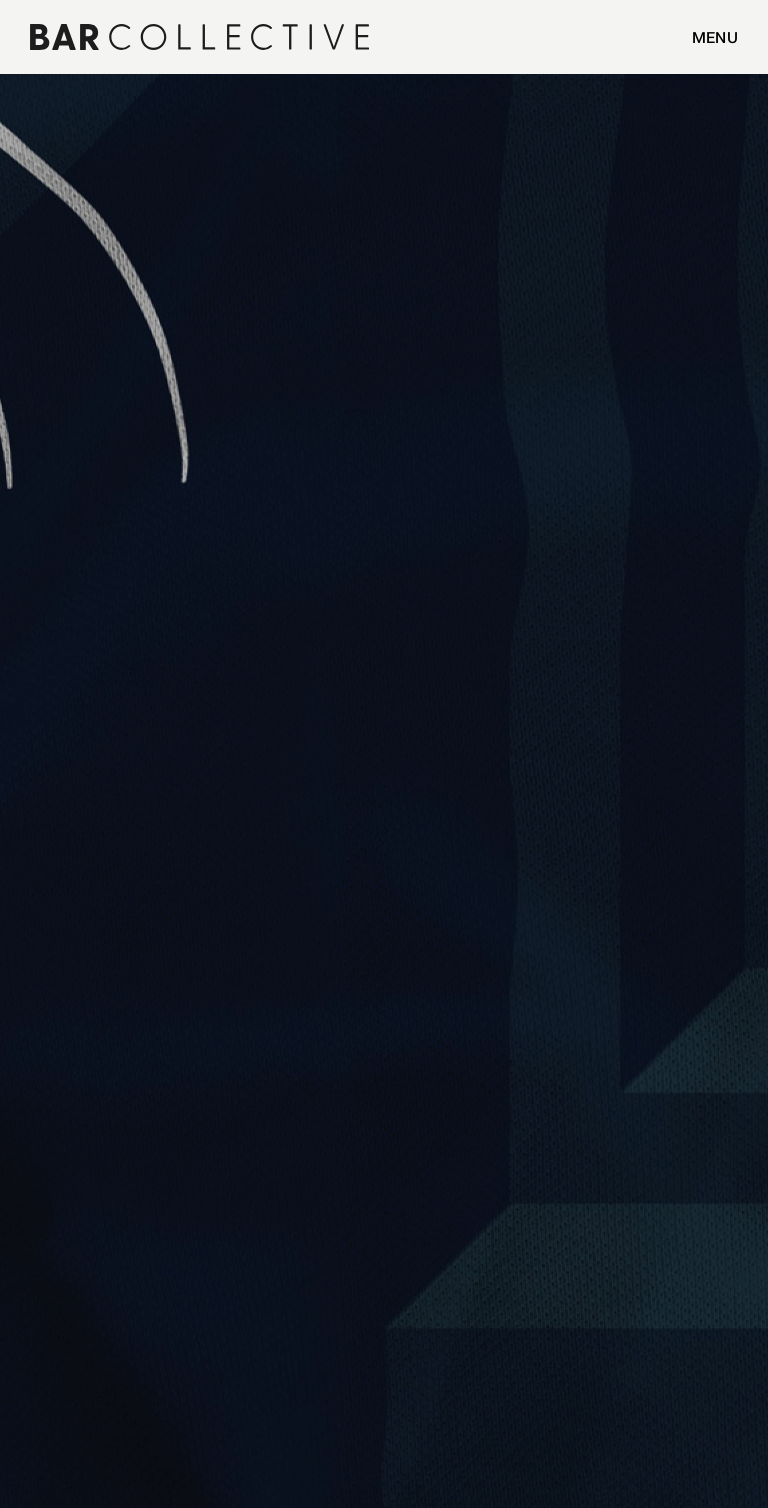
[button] (705, 37)
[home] (143, 37)
